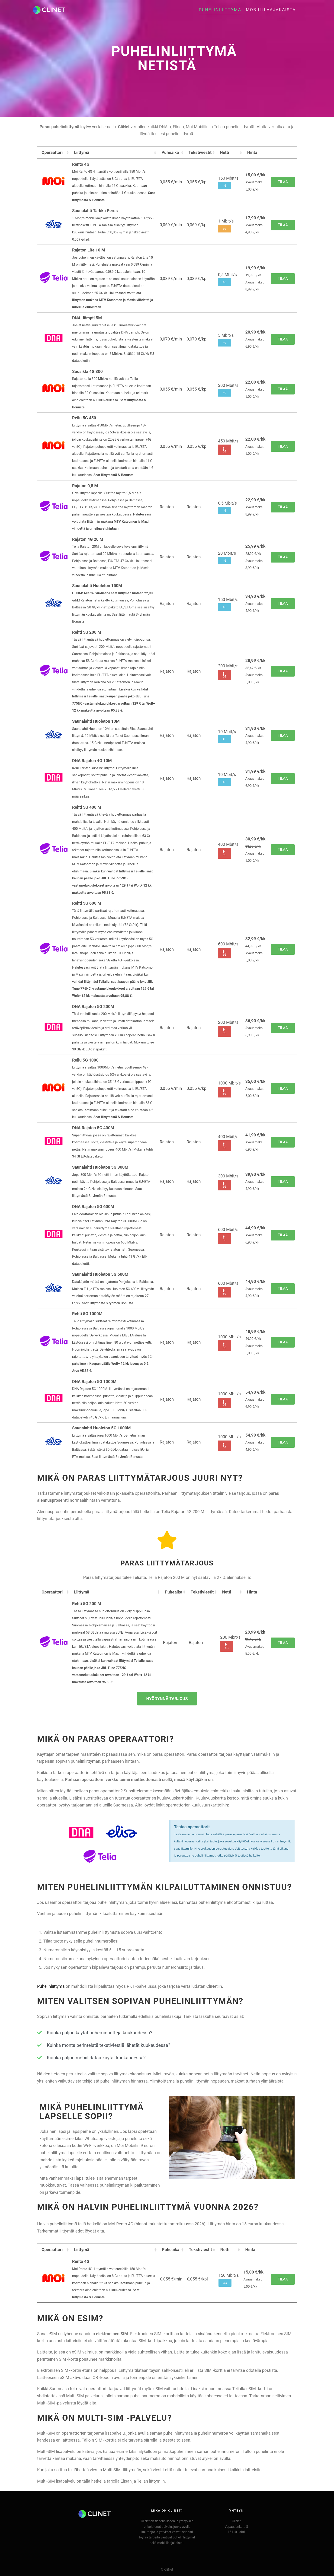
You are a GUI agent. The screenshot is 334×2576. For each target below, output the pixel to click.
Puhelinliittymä (50, 1986)
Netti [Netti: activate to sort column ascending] (224, 152)
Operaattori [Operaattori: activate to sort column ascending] (52, 152)
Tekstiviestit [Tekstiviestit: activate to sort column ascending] (200, 152)
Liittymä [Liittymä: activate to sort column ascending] (81, 152)
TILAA (283, 182)
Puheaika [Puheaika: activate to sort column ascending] (170, 152)
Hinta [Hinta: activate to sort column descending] (252, 152)
